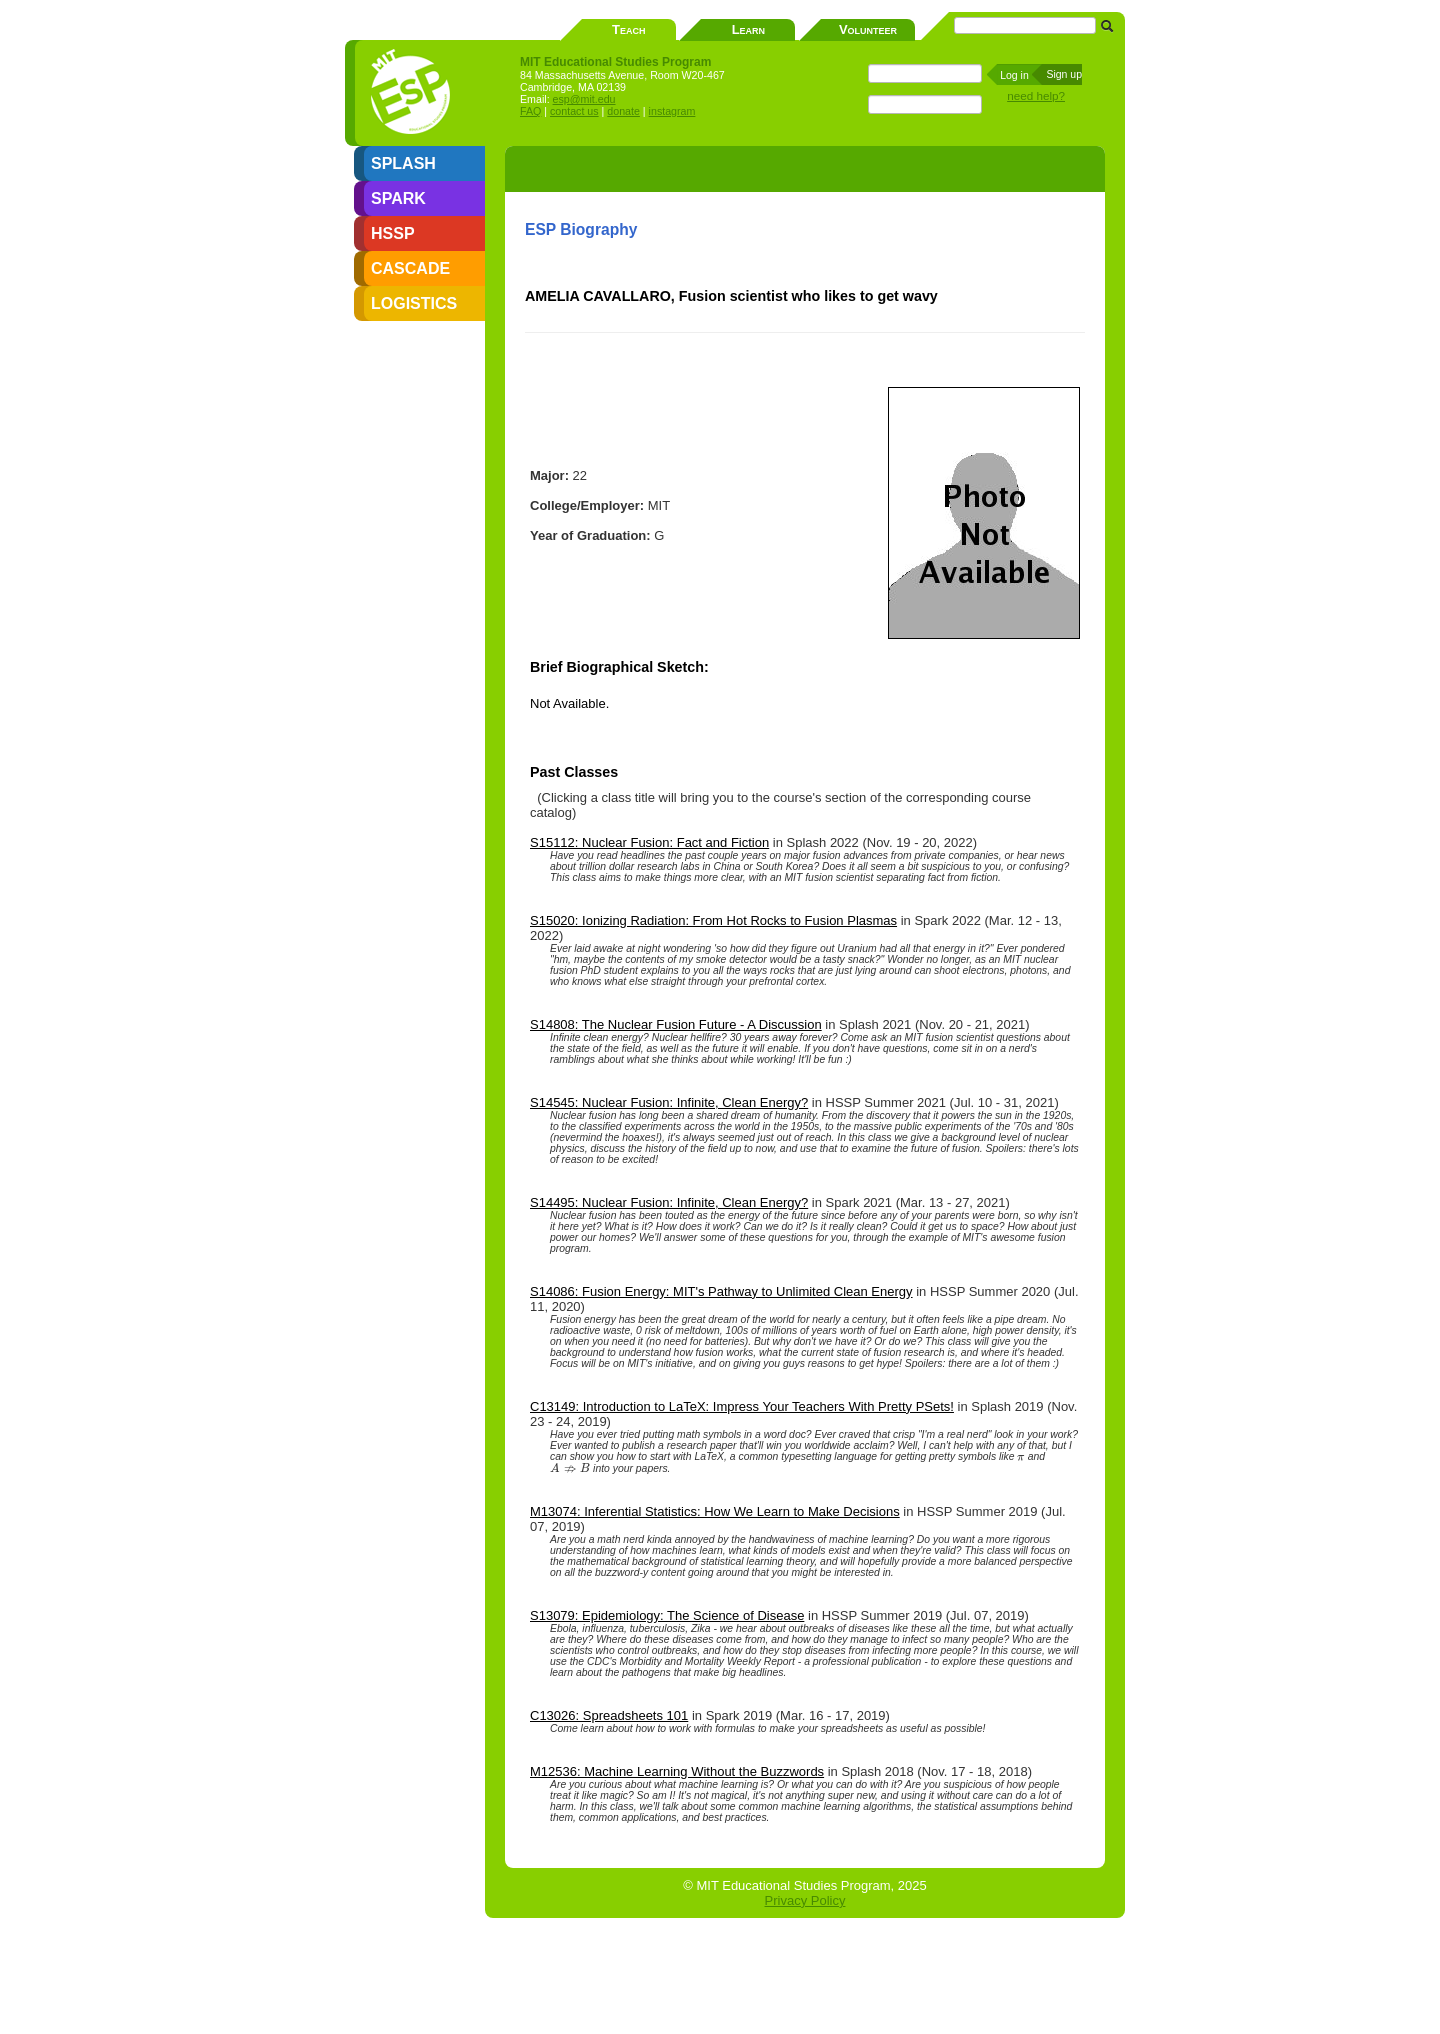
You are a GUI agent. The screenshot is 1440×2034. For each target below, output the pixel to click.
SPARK (398, 198)
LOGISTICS (414, 303)
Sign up (1064, 74)
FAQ (530, 111)
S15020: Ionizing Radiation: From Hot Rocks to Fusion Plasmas (713, 920)
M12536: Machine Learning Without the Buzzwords (677, 1771)
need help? (1036, 95)
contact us (574, 111)
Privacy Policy (805, 1900)
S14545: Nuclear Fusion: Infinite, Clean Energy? (669, 1102)
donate (623, 111)
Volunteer (868, 29)
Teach (628, 29)
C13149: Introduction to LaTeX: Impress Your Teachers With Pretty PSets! (742, 1406)
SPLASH (403, 163)
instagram (672, 111)
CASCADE (410, 268)
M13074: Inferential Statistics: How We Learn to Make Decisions (715, 1511)
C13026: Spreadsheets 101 (609, 1715)
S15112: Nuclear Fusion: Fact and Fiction (649, 842)
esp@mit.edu (584, 99)
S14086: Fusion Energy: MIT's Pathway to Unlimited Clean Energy (721, 1291)
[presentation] (1020, 1456)
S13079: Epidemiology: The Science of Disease (667, 1615)
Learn (748, 29)
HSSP (393, 233)
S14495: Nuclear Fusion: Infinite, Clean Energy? (669, 1202)
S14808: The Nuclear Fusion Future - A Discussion (676, 1024)
